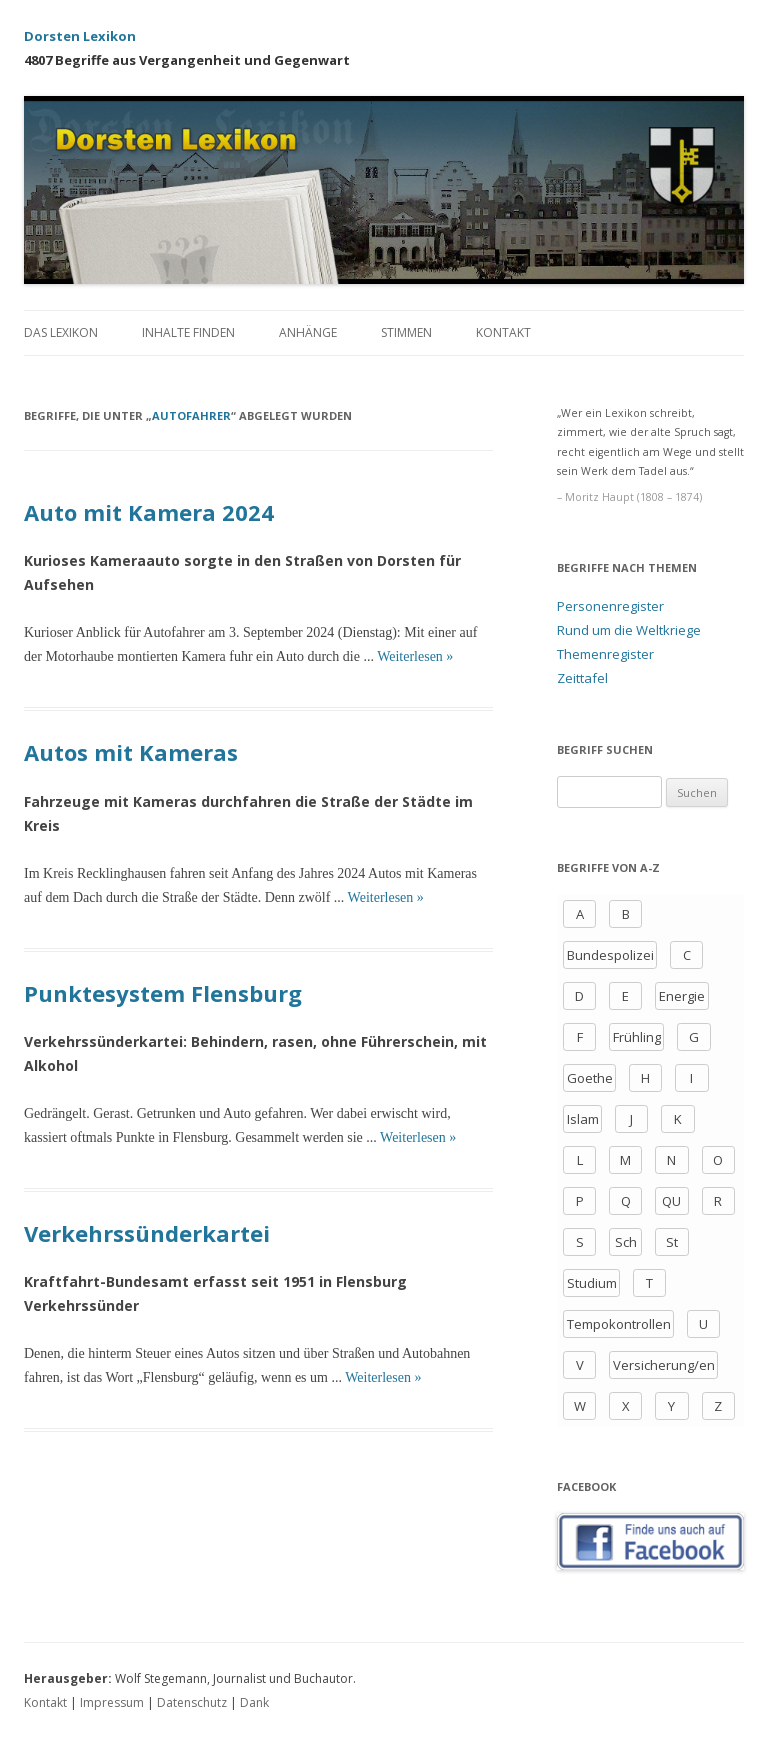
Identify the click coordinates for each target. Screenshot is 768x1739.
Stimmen (406, 332)
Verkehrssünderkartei (147, 1233)
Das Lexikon (61, 332)
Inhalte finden (188, 332)
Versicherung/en (664, 1365)
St (672, 1242)
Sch (626, 1242)
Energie (682, 996)
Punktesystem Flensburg (163, 993)
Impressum (112, 1702)
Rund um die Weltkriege (629, 630)
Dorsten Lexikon (80, 36)
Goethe (590, 1078)
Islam (583, 1119)
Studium (592, 1283)
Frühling (637, 1037)
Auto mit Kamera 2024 (149, 512)
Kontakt (503, 332)
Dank (254, 1702)
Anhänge (308, 332)
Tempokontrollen (619, 1324)
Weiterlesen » (415, 656)
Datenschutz (192, 1702)
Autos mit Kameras (131, 752)
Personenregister (610, 606)
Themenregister (605, 654)
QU (671, 1201)
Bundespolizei (610, 955)
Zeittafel (582, 678)
